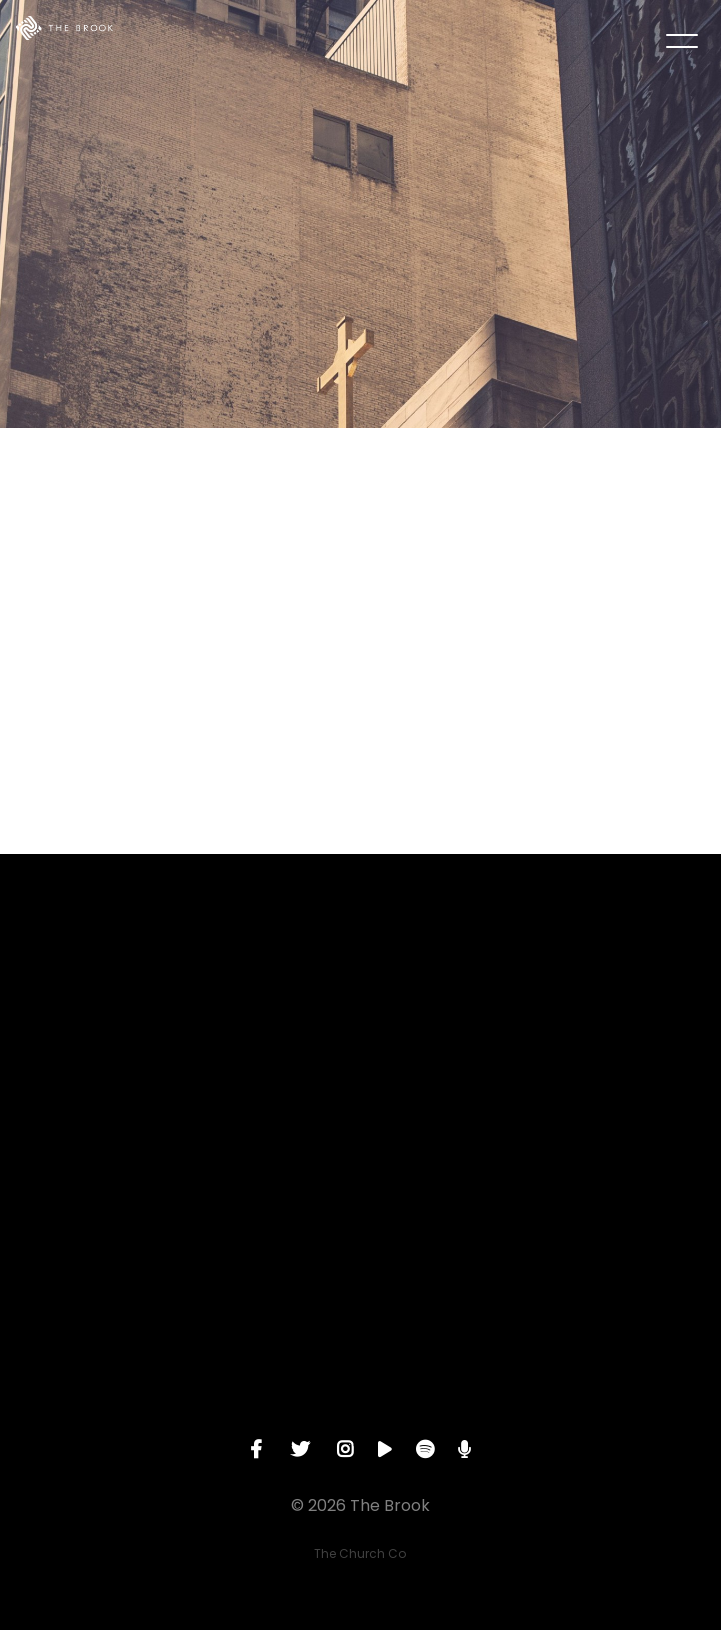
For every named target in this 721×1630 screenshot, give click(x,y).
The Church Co (360, 1553)
